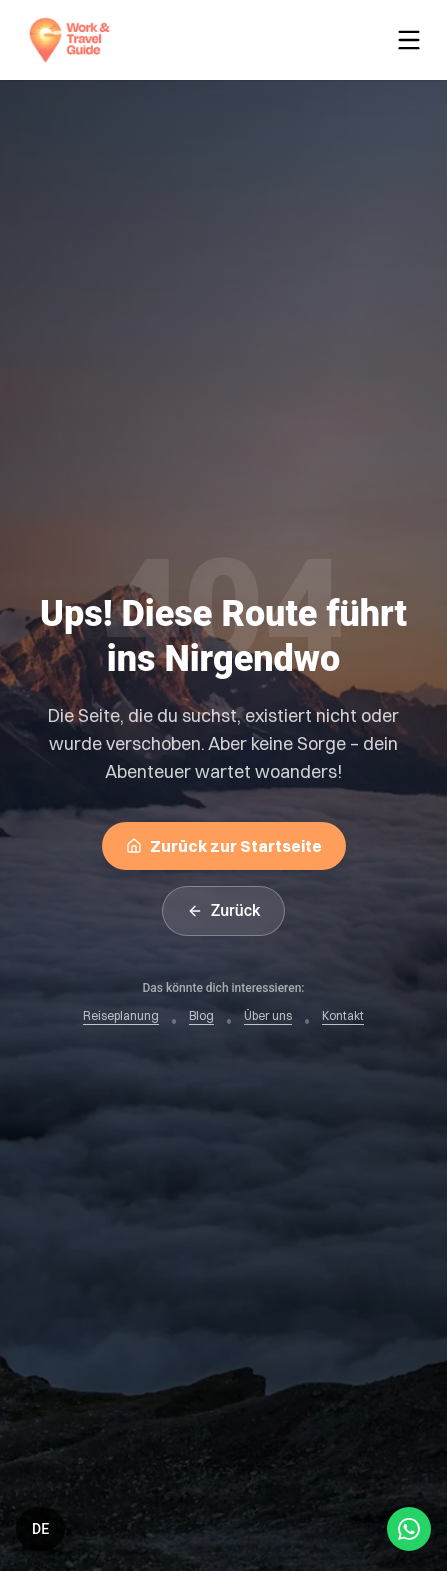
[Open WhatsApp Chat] (409, 1529)
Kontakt (343, 1015)
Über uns (268, 1015)
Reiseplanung (121, 1015)
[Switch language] (40, 1529)
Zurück (224, 910)
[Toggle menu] (413, 40)
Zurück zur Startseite (224, 846)
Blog (201, 1015)
